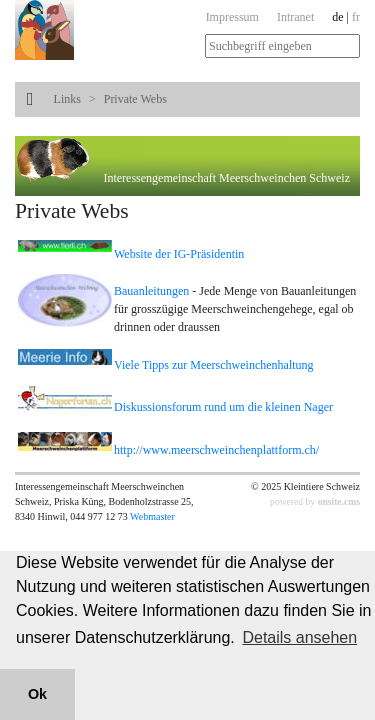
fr (356, 17)
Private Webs (135, 99)
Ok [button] (37, 694)
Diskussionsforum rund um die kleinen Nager (223, 407)
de (337, 17)
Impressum (232, 17)
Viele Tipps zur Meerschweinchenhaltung (214, 365)
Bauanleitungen (153, 291)
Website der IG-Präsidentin (179, 254)
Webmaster (152, 516)
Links (67, 99)
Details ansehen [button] (299, 637)
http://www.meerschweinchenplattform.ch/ (216, 450)
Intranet (295, 17)
